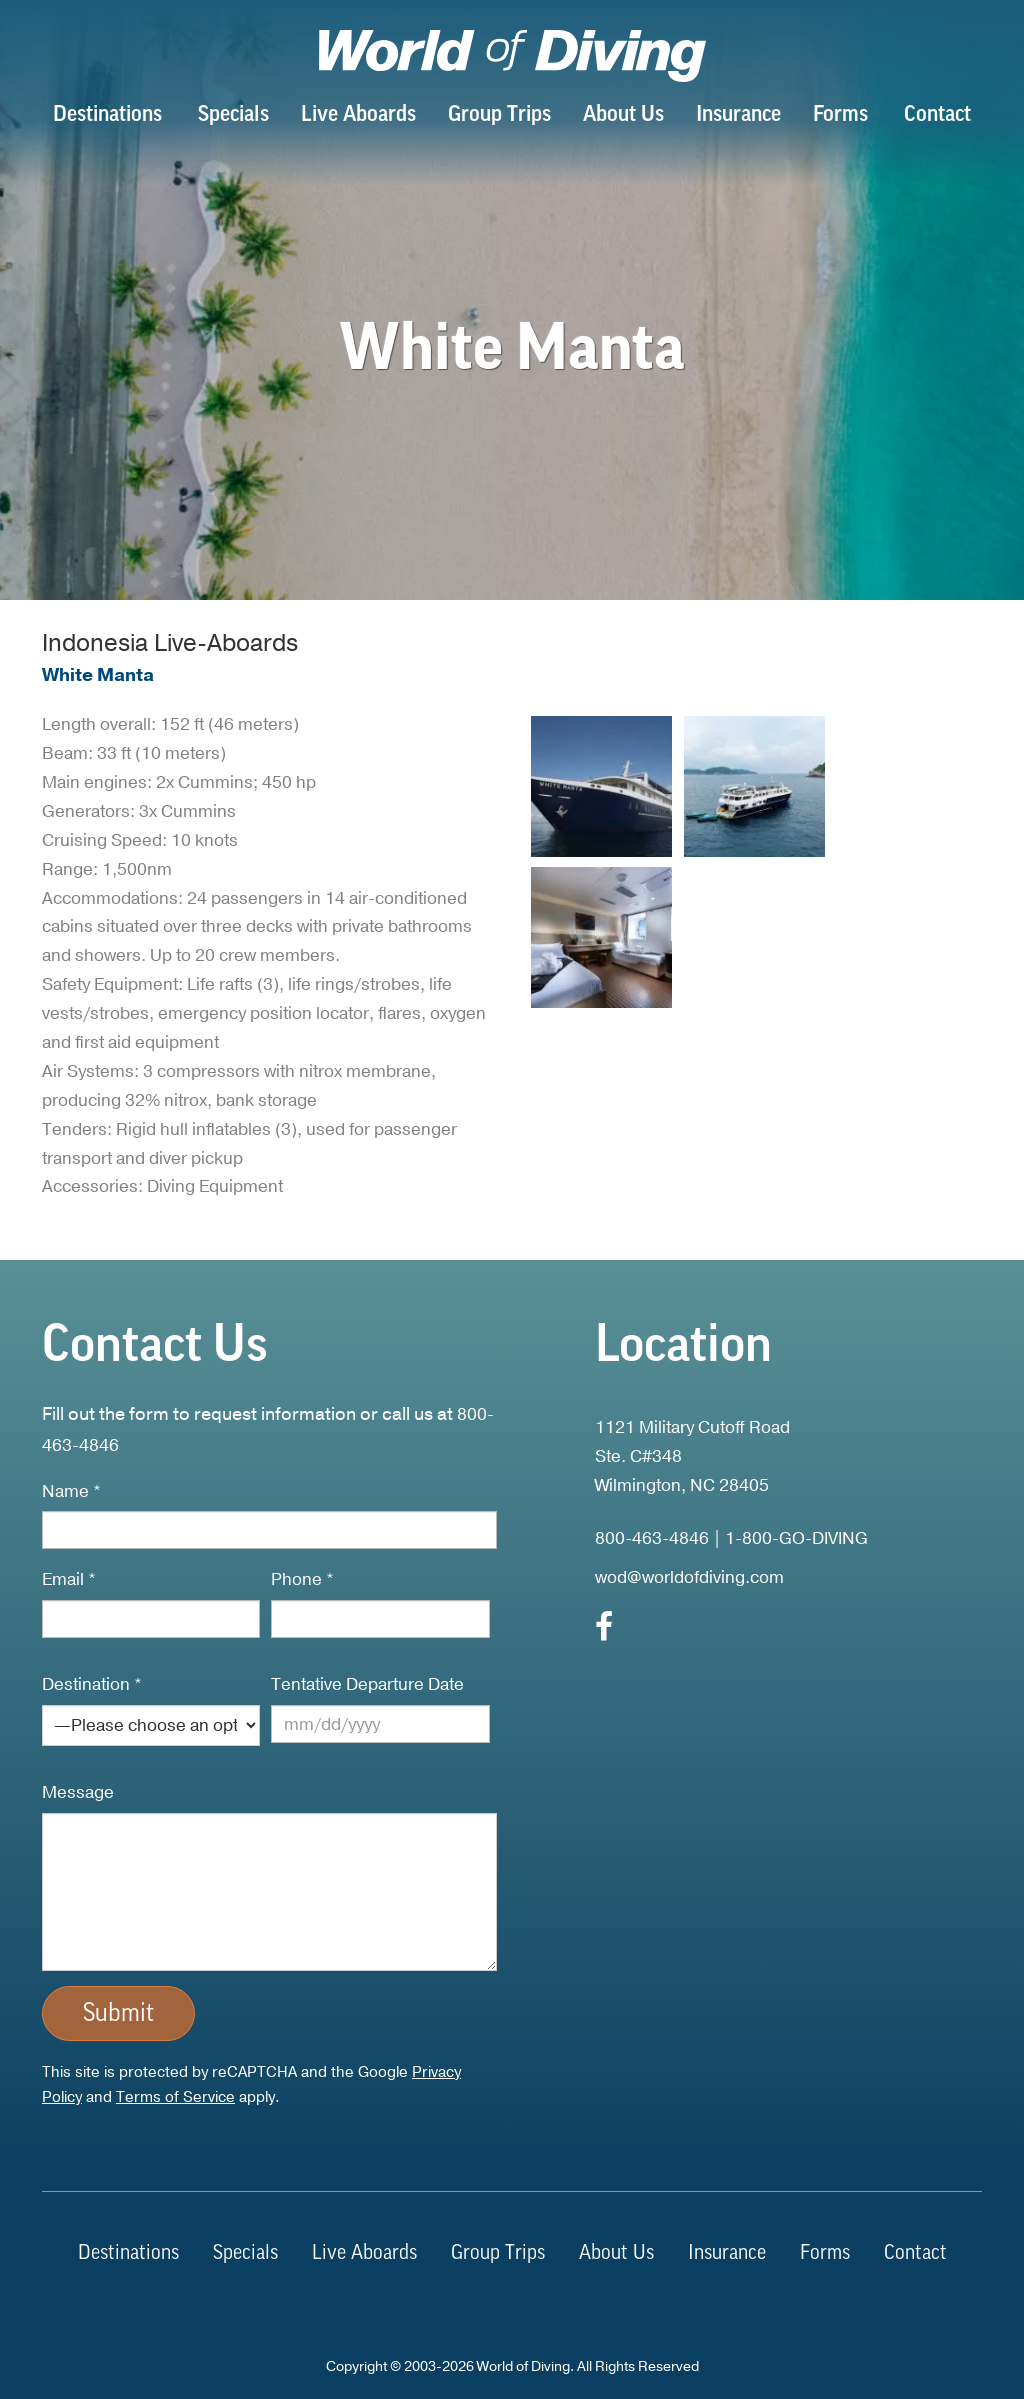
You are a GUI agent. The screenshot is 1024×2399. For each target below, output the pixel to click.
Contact (937, 115)
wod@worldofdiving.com (689, 1577)
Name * (71, 1491)
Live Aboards (358, 115)
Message (78, 1792)
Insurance (738, 115)
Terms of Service (175, 2097)
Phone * (302, 1579)
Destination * (92, 1684)
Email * (69, 1579)
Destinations (107, 115)
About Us (623, 115)
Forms (840, 115)
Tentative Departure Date (367, 1684)
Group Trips (499, 115)
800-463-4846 (652, 1538)
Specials (233, 115)
